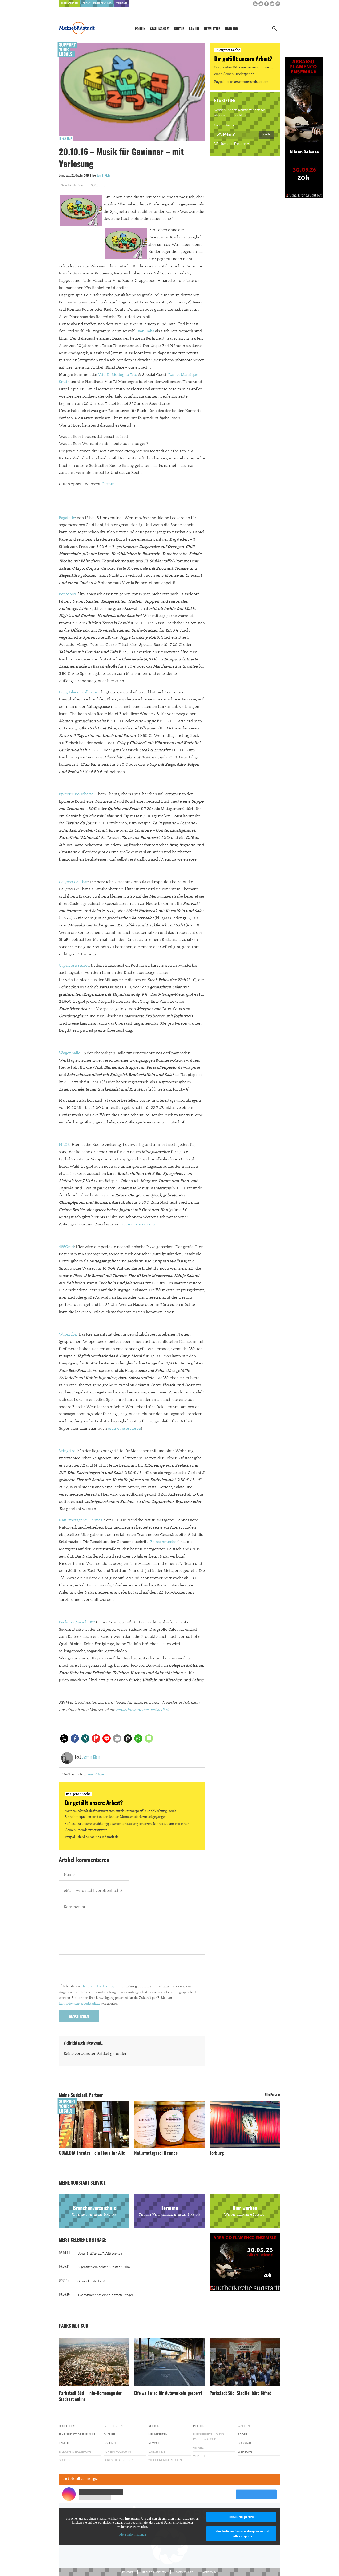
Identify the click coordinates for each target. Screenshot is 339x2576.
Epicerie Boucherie (76, 794)
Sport (242, 2434)
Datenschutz (184, 2572)
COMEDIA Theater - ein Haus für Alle (92, 2153)
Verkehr (200, 2456)
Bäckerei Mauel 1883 (77, 1622)
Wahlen (244, 2426)
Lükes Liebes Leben (118, 2460)
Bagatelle (67, 517)
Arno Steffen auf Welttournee (100, 2254)
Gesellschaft (160, 29)
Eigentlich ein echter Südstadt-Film (104, 2267)
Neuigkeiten (157, 2434)
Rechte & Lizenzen (154, 2572)
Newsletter (212, 29)
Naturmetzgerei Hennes (80, 1520)
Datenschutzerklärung (97, 1986)
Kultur (179, 29)
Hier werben (69, 3)
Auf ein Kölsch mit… (120, 2451)
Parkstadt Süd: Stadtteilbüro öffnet (240, 2393)
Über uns (231, 29)
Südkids (65, 2460)
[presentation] (94, 1970)
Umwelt (199, 2447)
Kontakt (127, 2572)
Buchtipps (67, 2426)
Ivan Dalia (145, 331)
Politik (140, 29)
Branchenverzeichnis (97, 3)
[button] (64, 1738)
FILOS (64, 1144)
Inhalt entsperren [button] (241, 2517)
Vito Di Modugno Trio (117, 374)
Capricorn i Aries (74, 965)
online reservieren (138, 1224)
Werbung (245, 2451)
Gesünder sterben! (91, 2281)
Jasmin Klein (103, 175)
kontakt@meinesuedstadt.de (79, 2004)
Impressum (209, 2572)
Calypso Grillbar (73, 882)
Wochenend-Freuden (230, 144)
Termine (121, 3)
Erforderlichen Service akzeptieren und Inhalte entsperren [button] (241, 2533)
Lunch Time (65, 138)
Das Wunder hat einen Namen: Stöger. (106, 2295)
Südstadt (245, 2443)
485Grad (66, 1246)
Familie (194, 29)
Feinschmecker (164, 1541)
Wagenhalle (69, 1053)
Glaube (109, 2434)
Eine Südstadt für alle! (77, 2434)
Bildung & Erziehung (75, 2451)
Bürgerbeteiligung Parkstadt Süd (208, 2437)
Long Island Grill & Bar (79, 692)
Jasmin (108, 484)
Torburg (217, 2153)
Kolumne (110, 2443)
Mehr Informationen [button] (132, 2534)
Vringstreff (68, 1451)
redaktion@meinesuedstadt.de (143, 1709)
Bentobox (67, 594)
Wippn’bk (68, 1334)
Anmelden (266, 134)
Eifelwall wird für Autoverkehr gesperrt (168, 2393)
